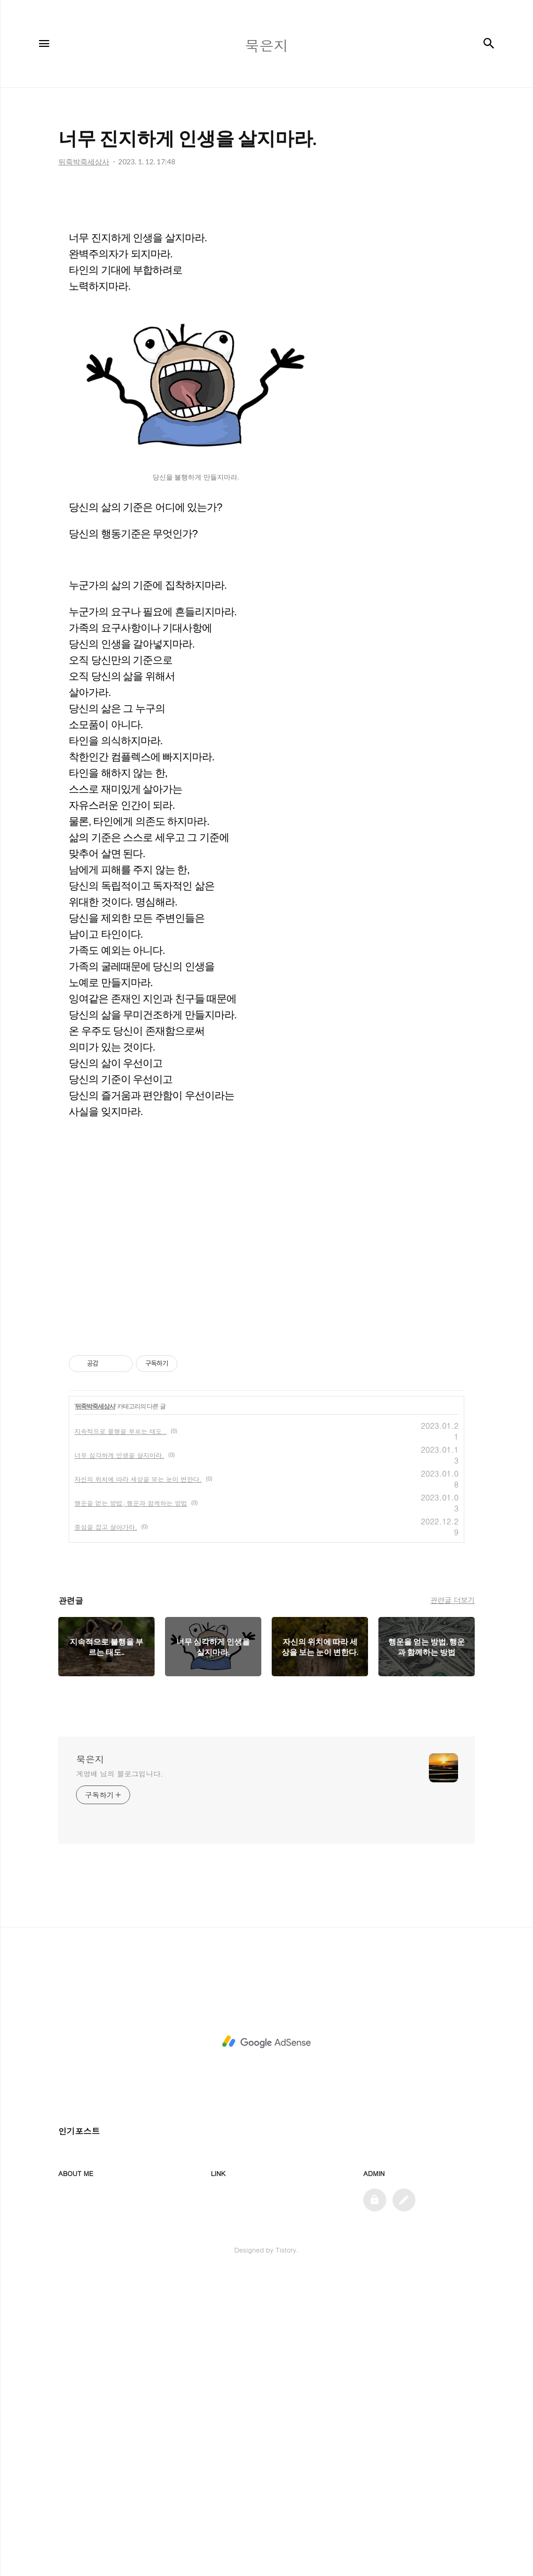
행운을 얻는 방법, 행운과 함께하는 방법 (130, 1803)
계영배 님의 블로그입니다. (119, 2074)
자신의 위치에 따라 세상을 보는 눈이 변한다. (138, 1779)
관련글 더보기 (452, 1900)
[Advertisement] (266, 1031)
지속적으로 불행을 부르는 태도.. (120, 1731)
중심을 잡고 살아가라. (105, 1827)
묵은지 (90, 2060)
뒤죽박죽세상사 (95, 1707)
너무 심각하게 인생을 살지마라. (119, 1755)
